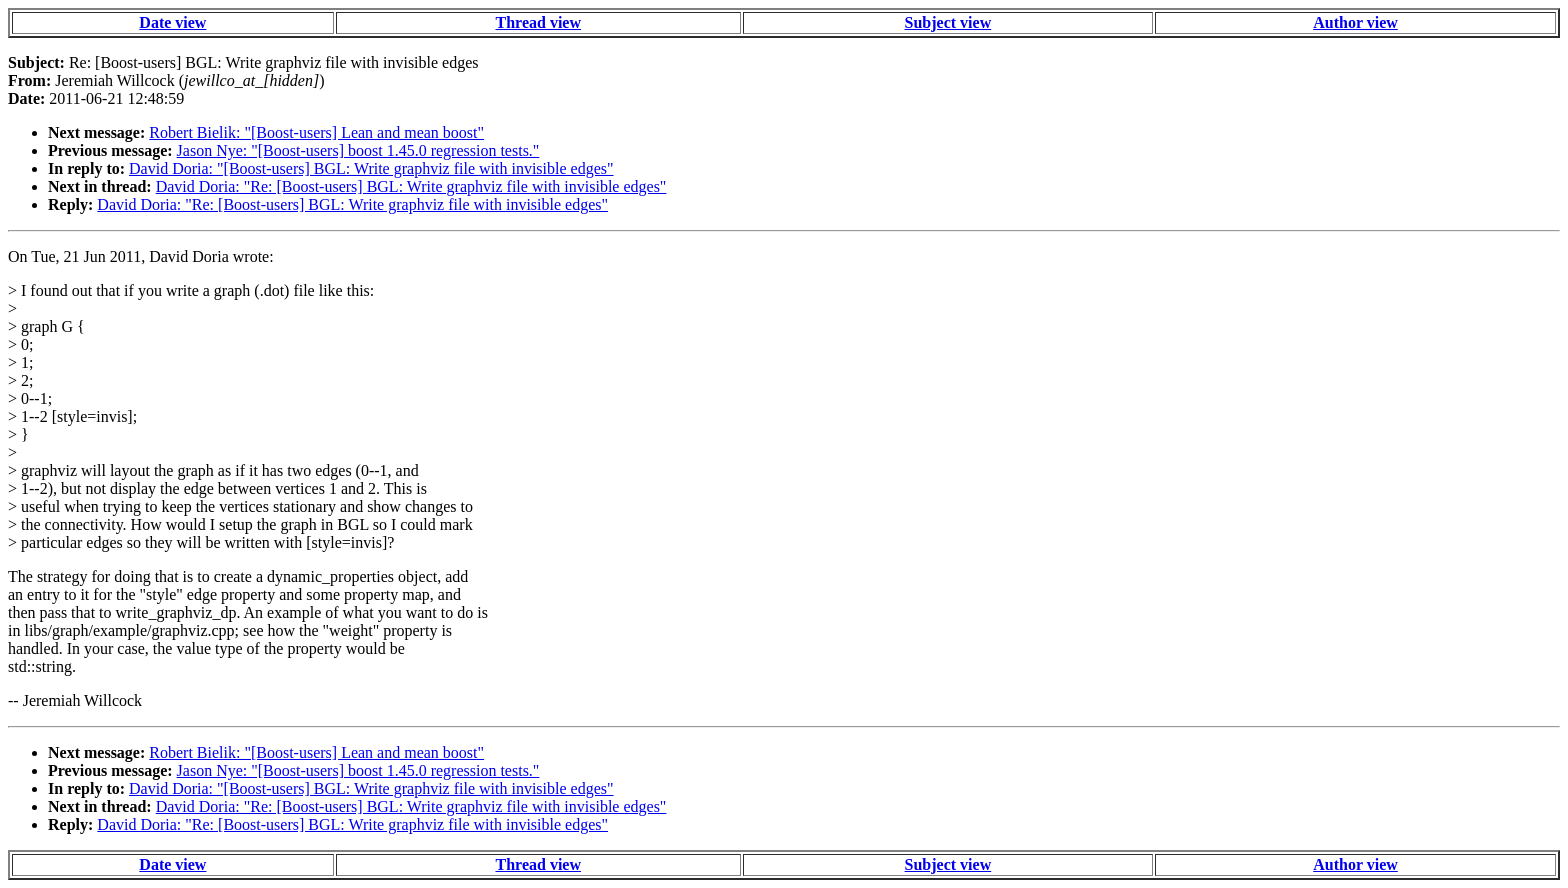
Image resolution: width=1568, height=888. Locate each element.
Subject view (948, 22)
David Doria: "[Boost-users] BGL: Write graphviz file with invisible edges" (371, 168)
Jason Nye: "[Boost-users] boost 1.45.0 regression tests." (358, 150)
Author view (1355, 22)
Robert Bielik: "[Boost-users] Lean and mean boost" (316, 132)
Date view (172, 22)
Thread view (538, 22)
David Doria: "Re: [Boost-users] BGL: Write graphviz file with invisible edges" (411, 186)
